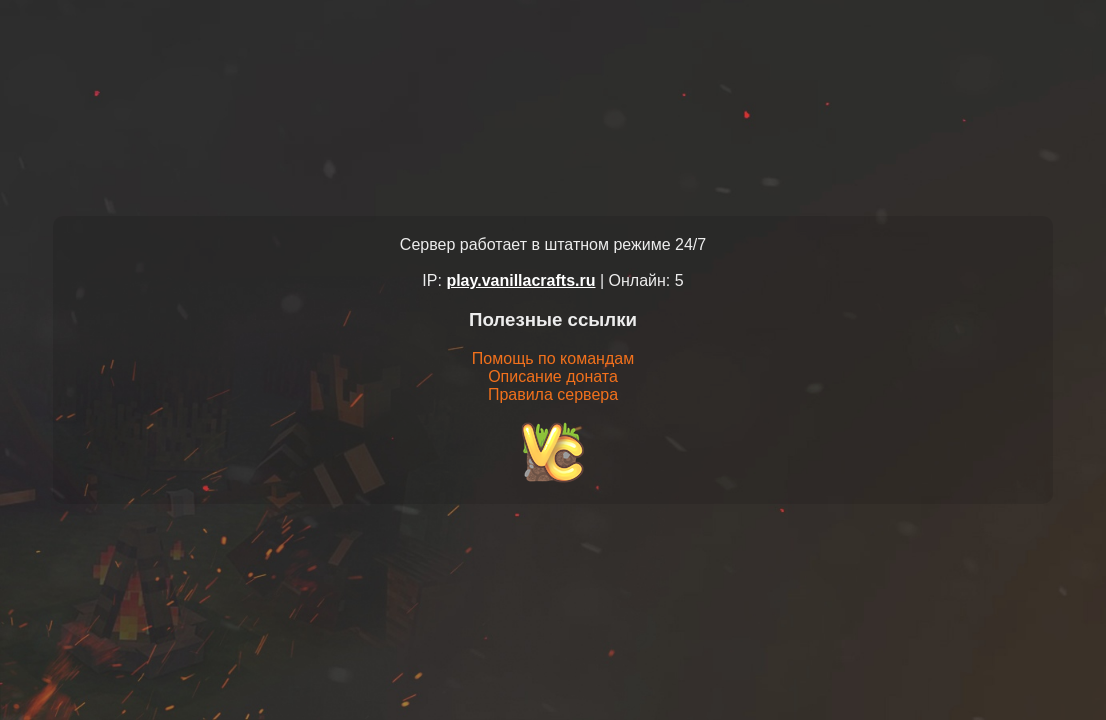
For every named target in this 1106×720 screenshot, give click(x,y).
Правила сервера (553, 394)
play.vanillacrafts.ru (520, 280)
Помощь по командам (553, 358)
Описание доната (553, 376)
